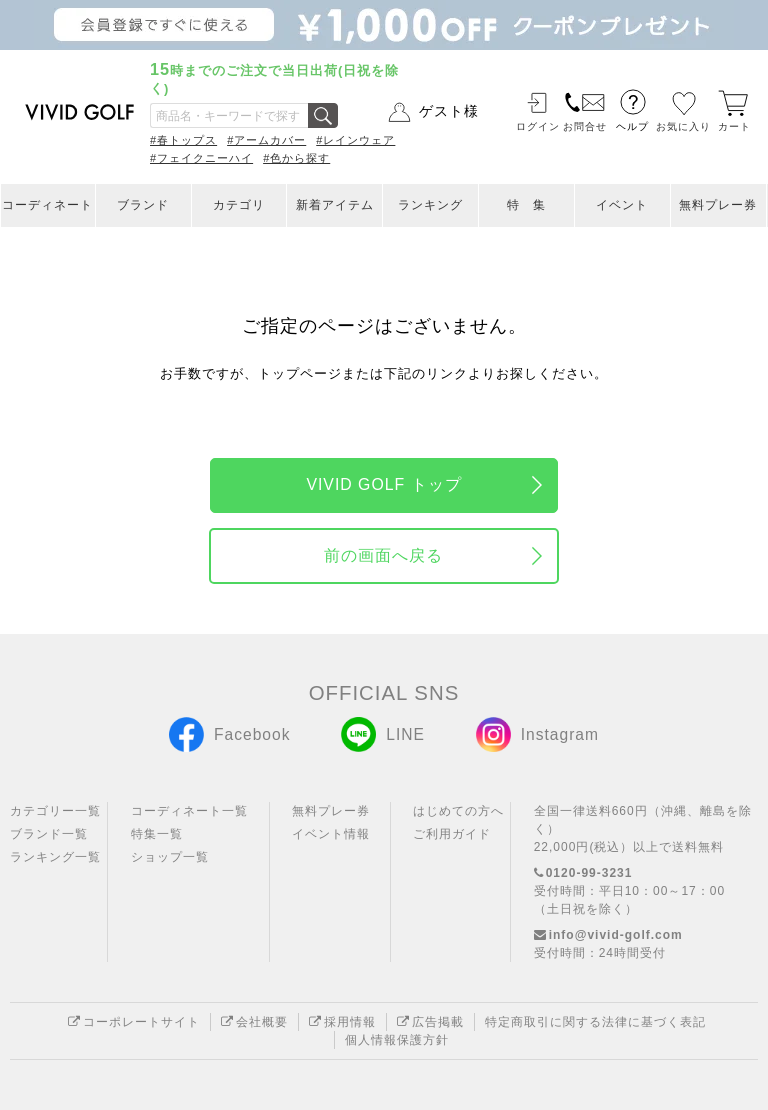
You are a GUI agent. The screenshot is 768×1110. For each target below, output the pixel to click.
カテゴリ (239, 205)
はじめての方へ (458, 811)
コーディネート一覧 (189, 811)
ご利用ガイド (452, 834)
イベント (622, 205)
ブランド (143, 205)
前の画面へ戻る (383, 555)
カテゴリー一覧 (55, 811)
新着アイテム (335, 205)
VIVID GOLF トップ (383, 484)
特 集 (526, 205)
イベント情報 (331, 834)
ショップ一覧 (170, 857)
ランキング (430, 205)
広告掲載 (430, 1022)
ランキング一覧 (55, 857)
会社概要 (254, 1022)
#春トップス (183, 140)
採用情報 (342, 1022)
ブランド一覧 (49, 834)
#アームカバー (266, 140)
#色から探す (296, 158)
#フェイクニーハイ (201, 158)
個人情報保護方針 (397, 1040)
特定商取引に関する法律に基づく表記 (595, 1022)
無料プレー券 (718, 205)
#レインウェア (355, 140)
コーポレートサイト (134, 1022)
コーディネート (47, 205)
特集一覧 (157, 834)
